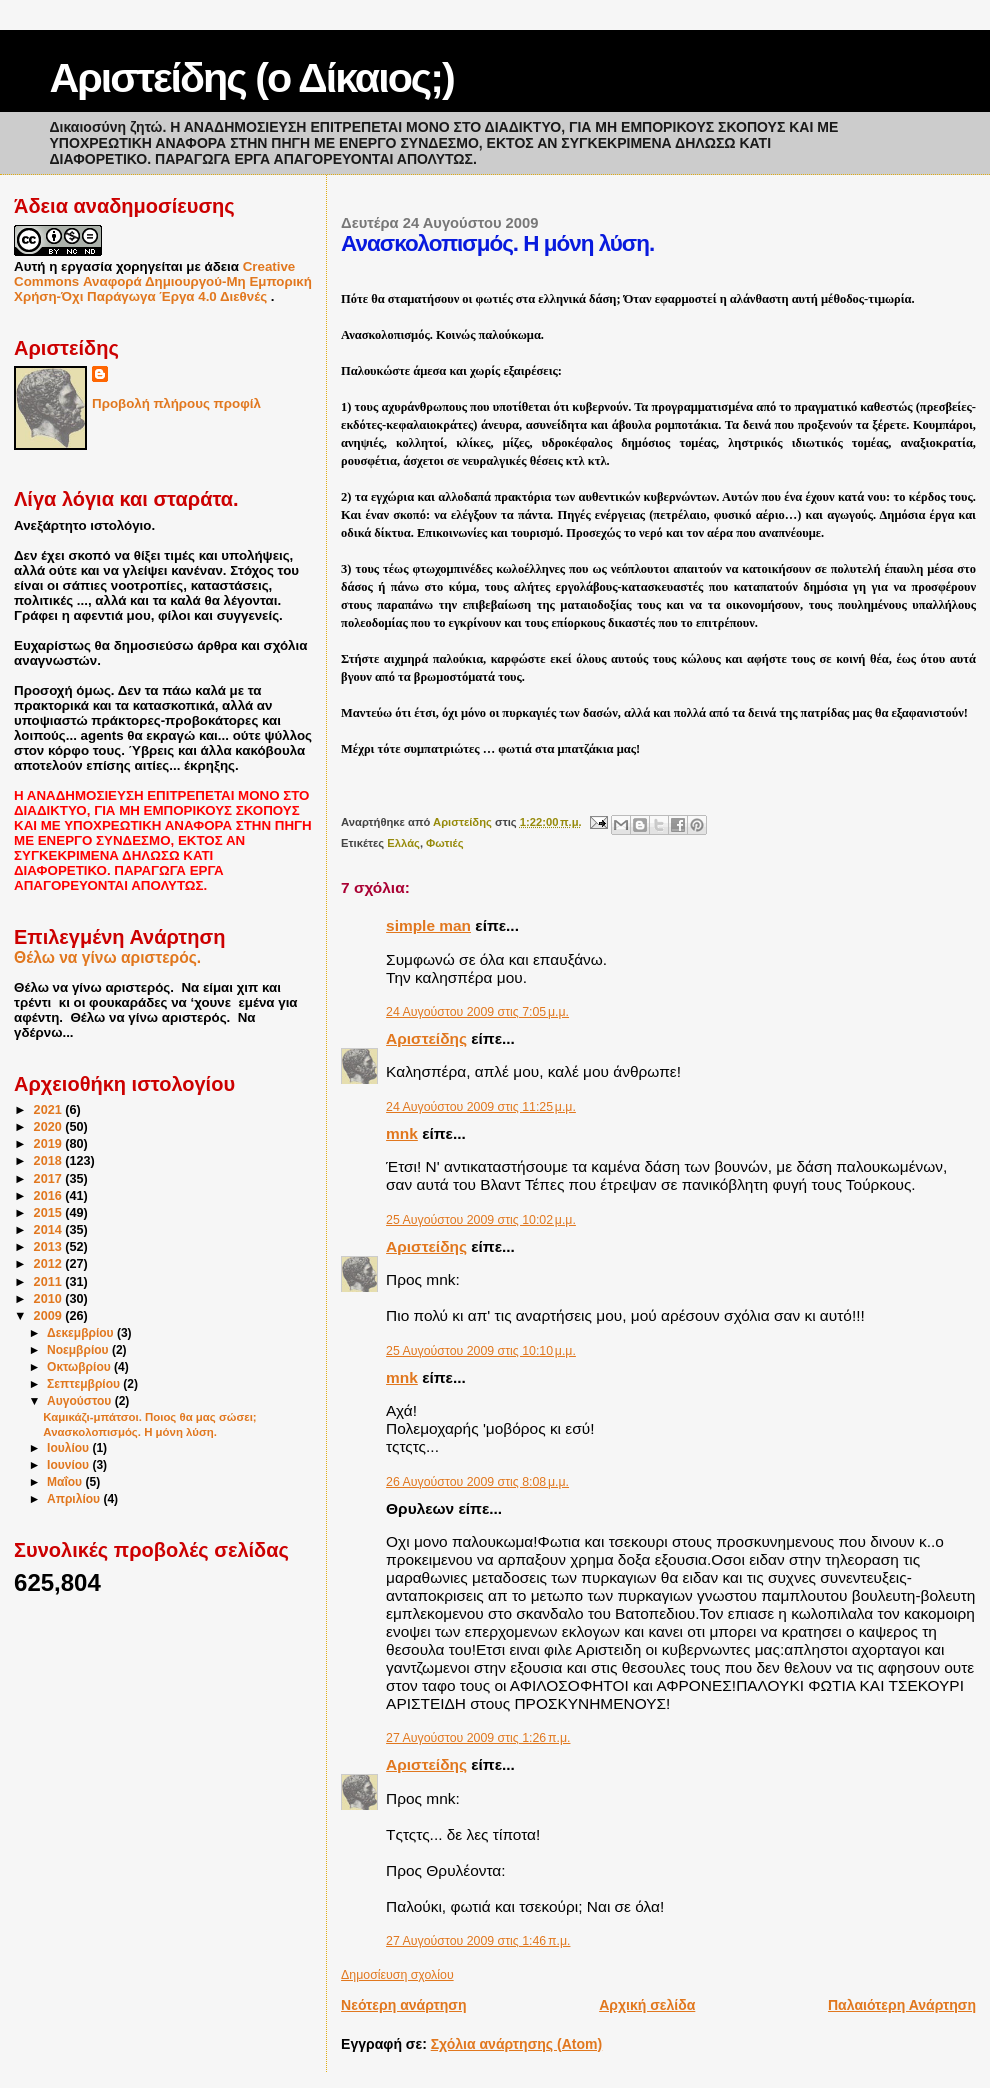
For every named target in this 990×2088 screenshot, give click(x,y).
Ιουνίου (69, 1465)
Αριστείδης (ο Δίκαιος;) (252, 78)
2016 (50, 1196)
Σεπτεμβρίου (85, 1384)
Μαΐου (66, 1482)
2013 (50, 1247)
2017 (50, 1179)
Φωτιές (444, 843)
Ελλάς (403, 843)
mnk (402, 1133)
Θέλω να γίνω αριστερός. (107, 957)
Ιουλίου (69, 1448)
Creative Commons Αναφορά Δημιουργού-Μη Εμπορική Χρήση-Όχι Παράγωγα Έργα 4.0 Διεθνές (163, 281)
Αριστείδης (426, 1038)
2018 (50, 1161)
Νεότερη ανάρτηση (403, 2005)
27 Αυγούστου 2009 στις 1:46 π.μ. (478, 1941)
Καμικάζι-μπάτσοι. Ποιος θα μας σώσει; (149, 1417)
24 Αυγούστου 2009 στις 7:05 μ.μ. (477, 1012)
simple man (428, 925)
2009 (50, 1316)
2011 (50, 1282)
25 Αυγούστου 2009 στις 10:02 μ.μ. (481, 1220)
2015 (50, 1213)
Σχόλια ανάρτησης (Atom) (517, 2044)
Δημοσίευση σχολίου (397, 1975)
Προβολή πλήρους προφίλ (176, 403)
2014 (50, 1230)
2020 (50, 1127)
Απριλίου (75, 1499)
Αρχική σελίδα (647, 2005)
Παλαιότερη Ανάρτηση (902, 2005)
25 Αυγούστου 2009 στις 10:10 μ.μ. (481, 1351)
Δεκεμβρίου (82, 1333)
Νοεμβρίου (79, 1350)
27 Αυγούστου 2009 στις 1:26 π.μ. (478, 1738)
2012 (50, 1264)
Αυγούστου (81, 1401)
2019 (50, 1144)
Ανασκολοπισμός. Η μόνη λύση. (130, 1432)
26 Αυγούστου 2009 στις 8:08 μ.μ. (477, 1482)
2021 (50, 1110)
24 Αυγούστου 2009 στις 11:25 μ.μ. (481, 1107)
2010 (50, 1299)
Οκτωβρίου (80, 1367)
